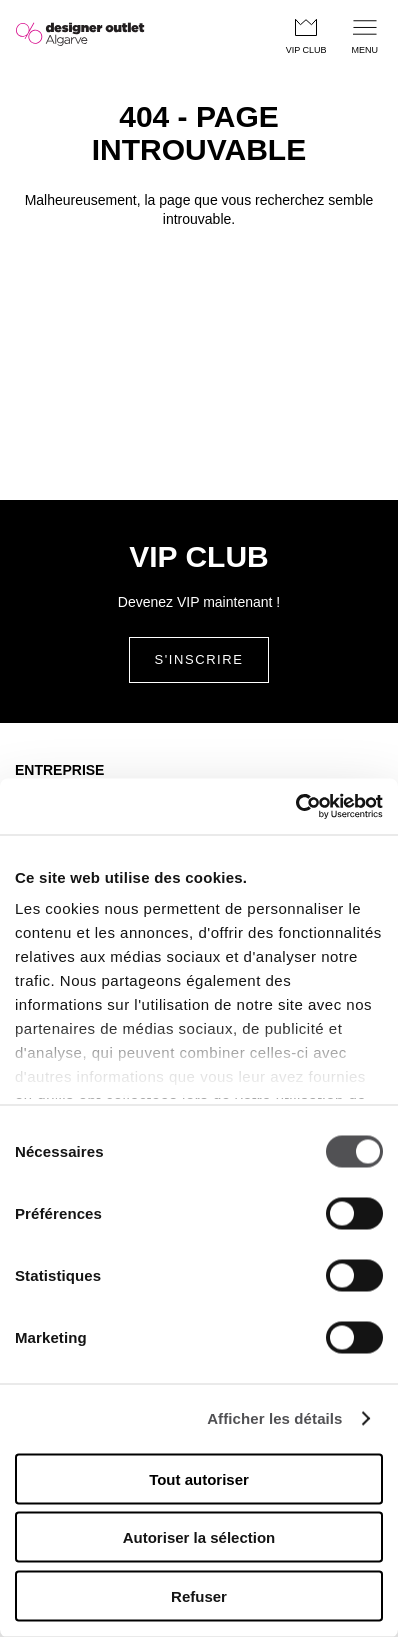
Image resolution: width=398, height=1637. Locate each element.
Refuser (199, 1595)
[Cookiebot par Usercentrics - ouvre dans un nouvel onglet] (295, 807)
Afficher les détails (274, 1418)
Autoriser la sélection (199, 1537)
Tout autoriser (199, 1478)
